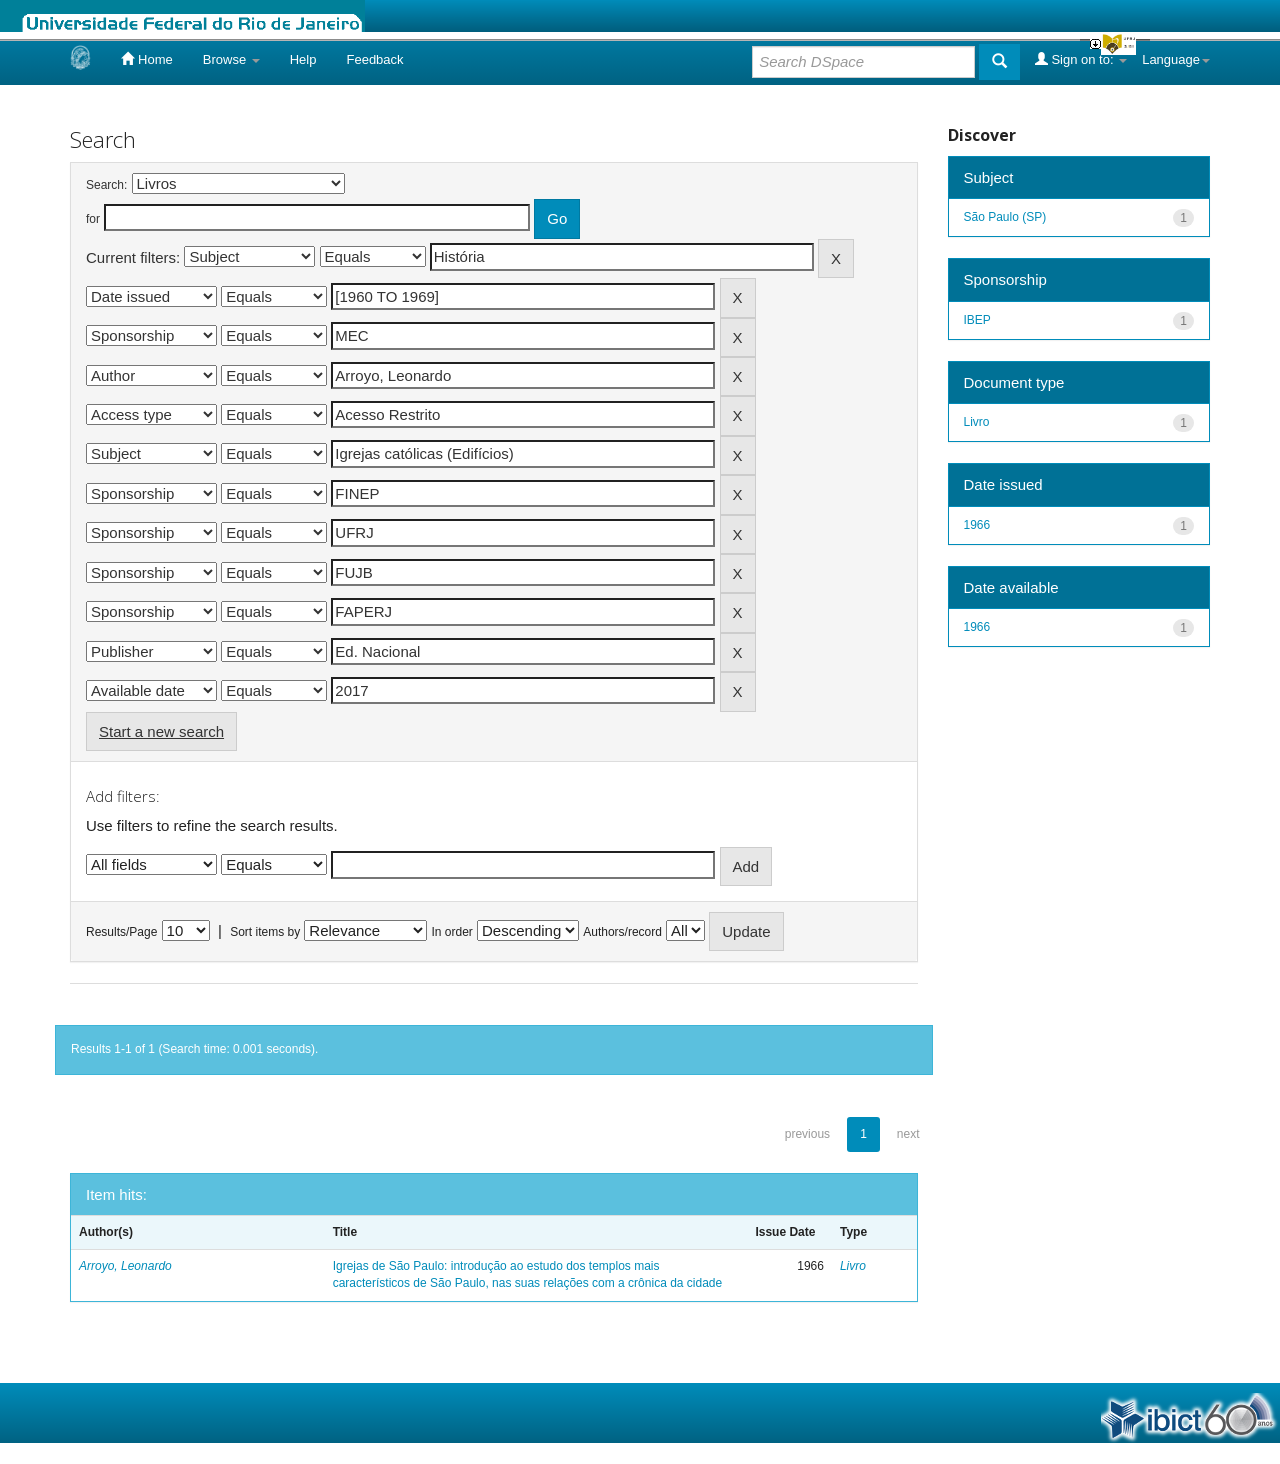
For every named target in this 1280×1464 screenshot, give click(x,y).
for (93, 219)
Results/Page (121, 932)
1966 (977, 525)
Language (1176, 59)
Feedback (374, 59)
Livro (853, 1266)
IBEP (977, 320)
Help (303, 59)
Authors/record (622, 932)
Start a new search (161, 731)
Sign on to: (1081, 59)
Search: (106, 185)
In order (452, 932)
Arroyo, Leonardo (125, 1266)
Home (146, 59)
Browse (231, 59)
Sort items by (265, 932)
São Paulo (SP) (1005, 217)
